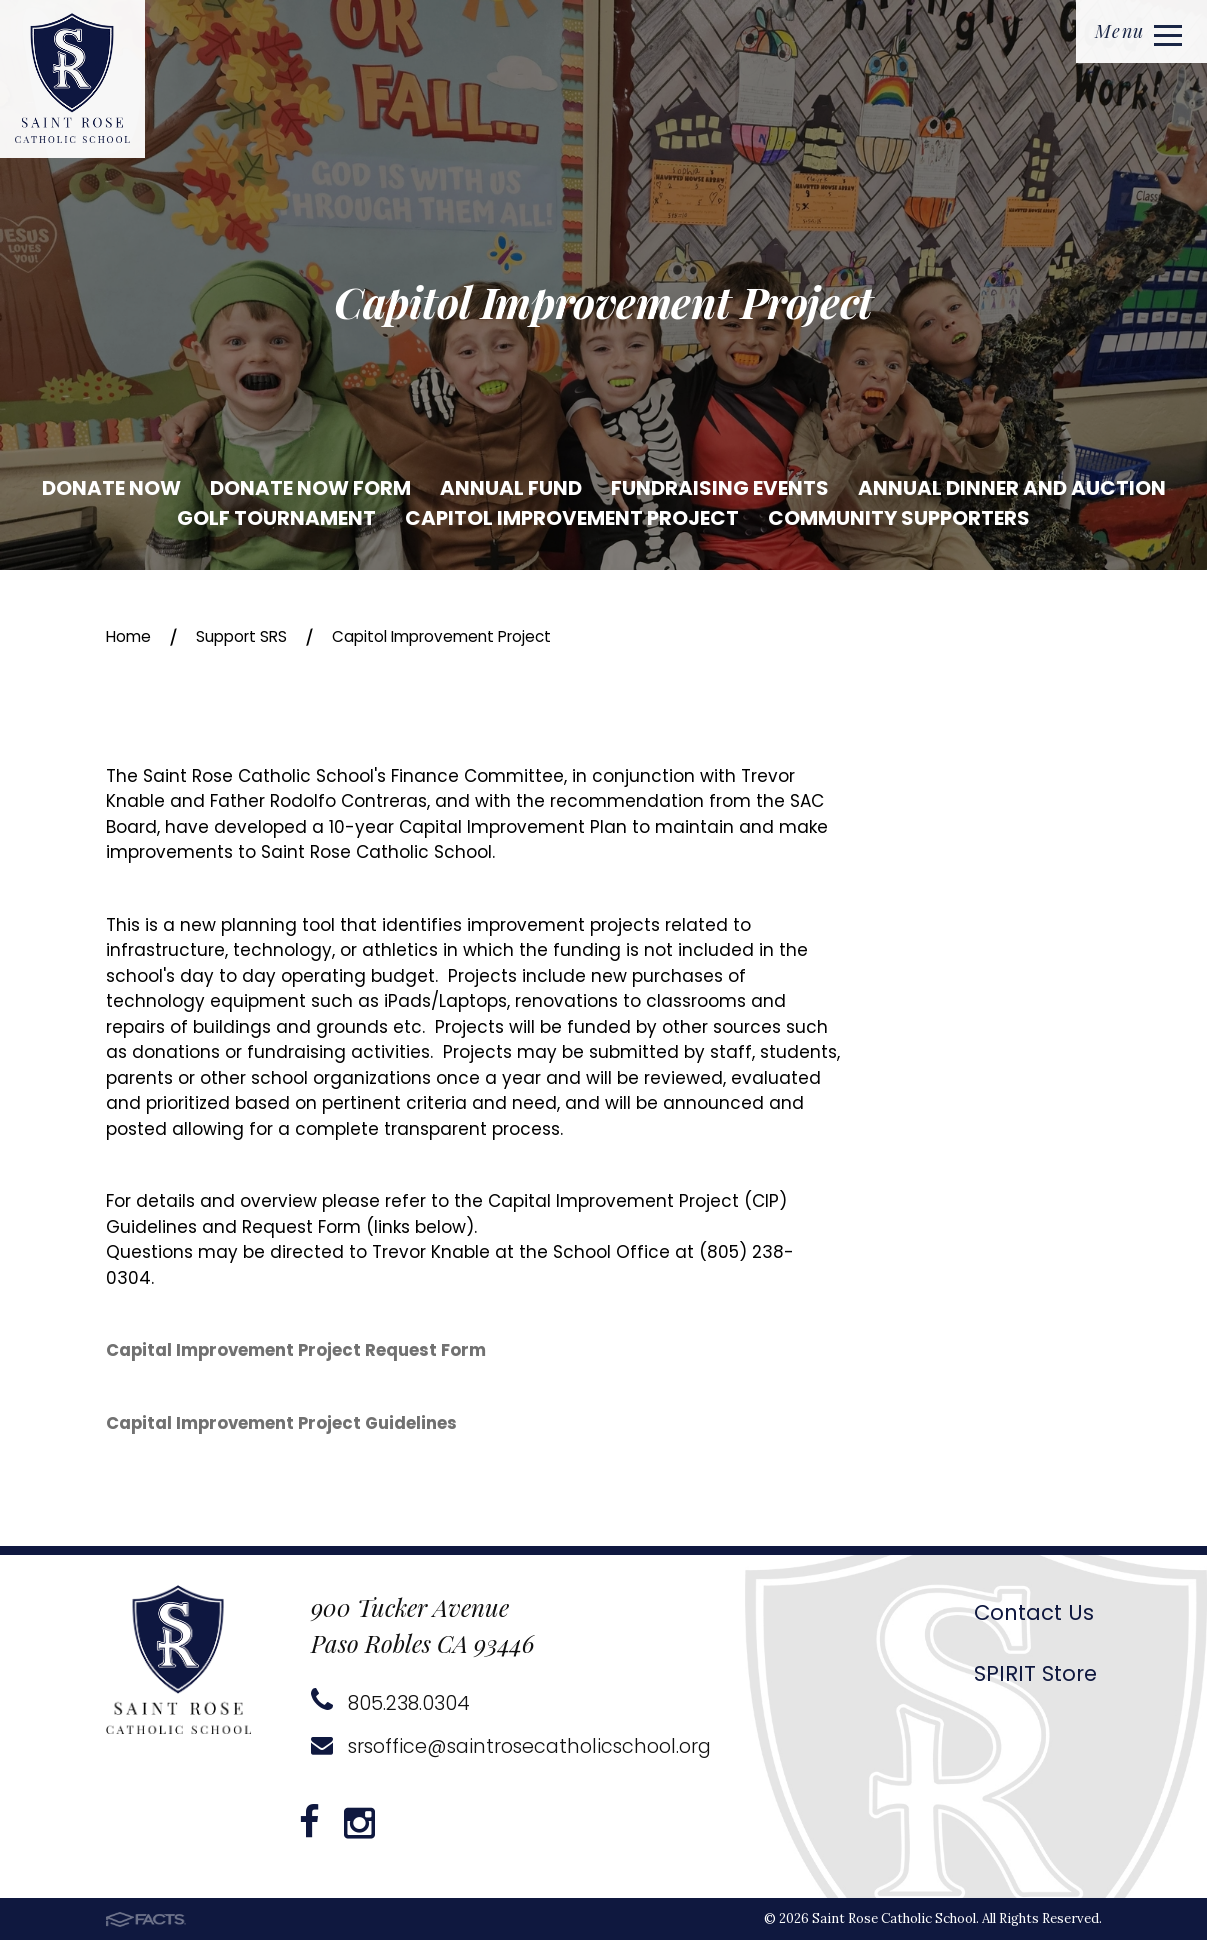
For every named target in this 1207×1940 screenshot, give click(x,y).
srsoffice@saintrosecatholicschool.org (518, 1746)
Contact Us (1030, 1612)
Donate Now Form (310, 488)
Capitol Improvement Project (572, 518)
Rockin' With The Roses (953, 1334)
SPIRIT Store (1031, 1673)
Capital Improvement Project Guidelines (284, 1424)
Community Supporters (899, 518)
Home (131, 636)
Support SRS (253, 636)
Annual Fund (511, 488)
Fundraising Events (720, 488)
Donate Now (111, 488)
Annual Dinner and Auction (1012, 488)
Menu (1135, 33)
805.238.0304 (391, 1703)
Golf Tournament (276, 518)
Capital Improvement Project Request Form (299, 1351)
